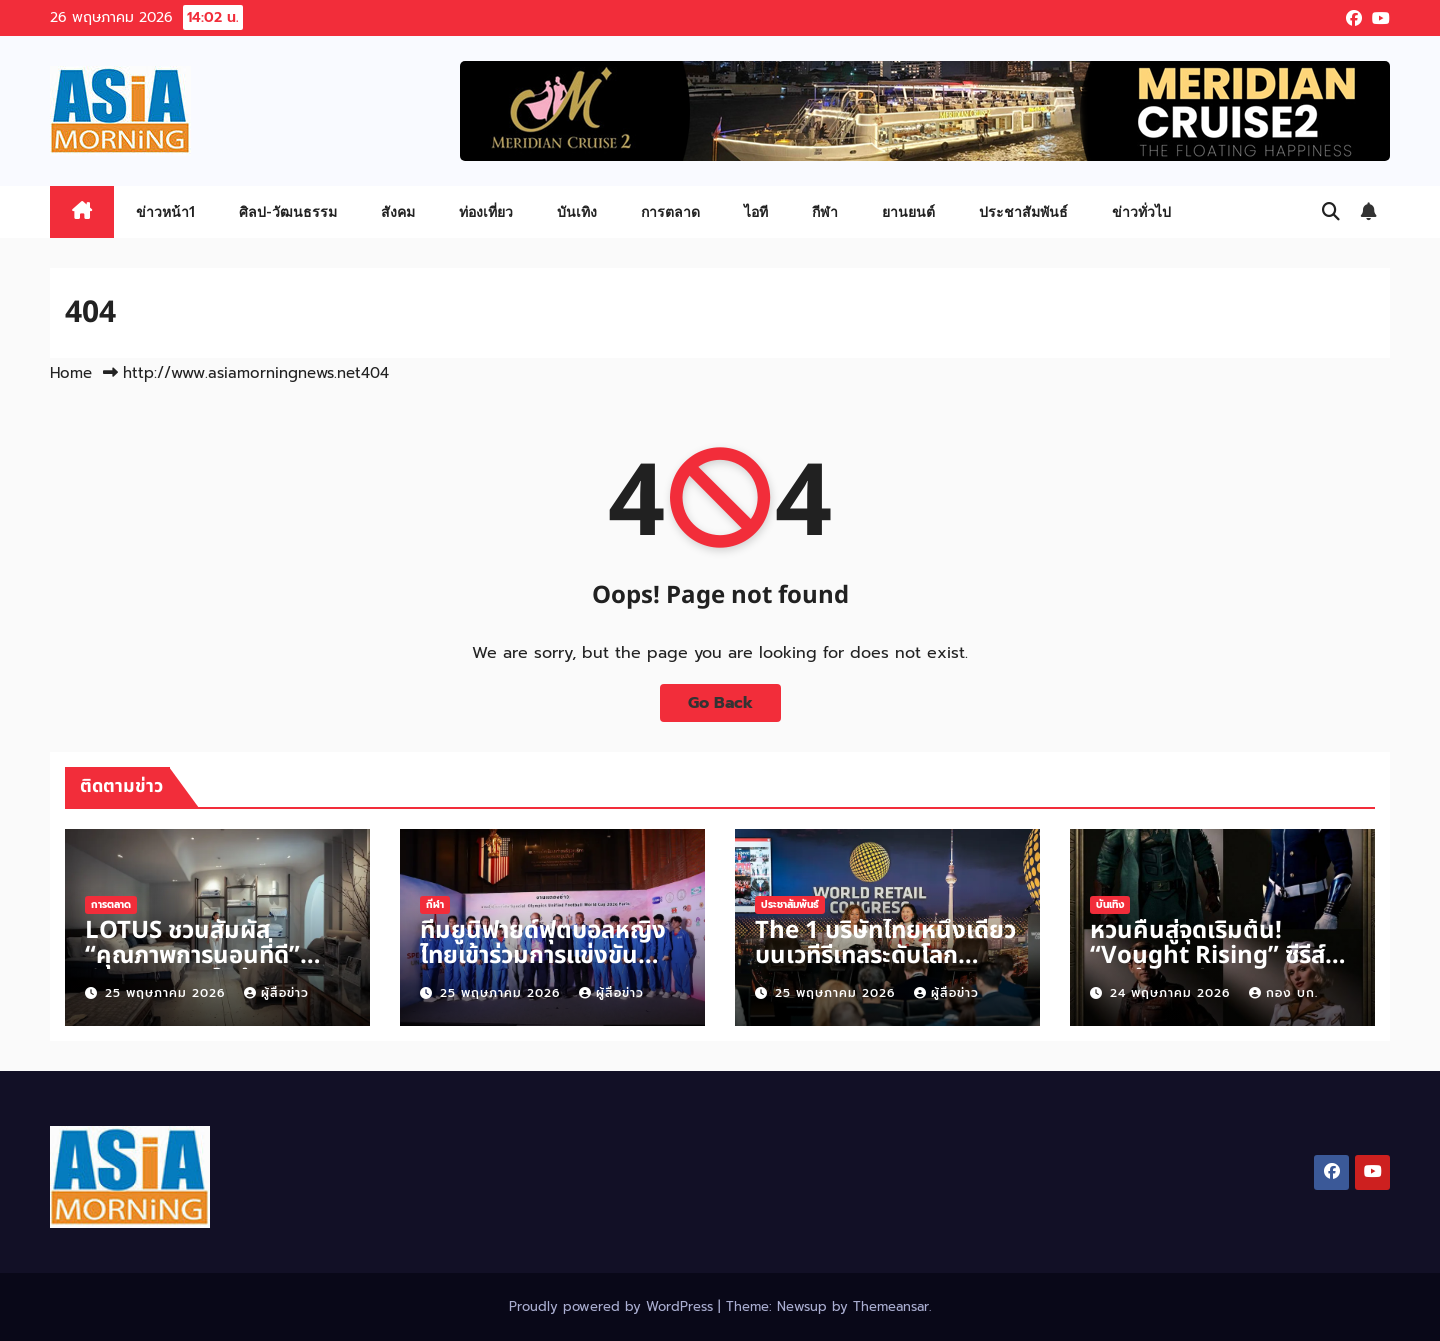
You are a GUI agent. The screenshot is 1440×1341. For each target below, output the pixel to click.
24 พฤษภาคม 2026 (1172, 993)
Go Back (720, 703)
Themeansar (891, 1306)
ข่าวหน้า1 (165, 211)
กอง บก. (1283, 993)
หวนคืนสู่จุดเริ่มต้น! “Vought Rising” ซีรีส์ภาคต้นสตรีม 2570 (1207, 956)
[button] (1331, 212)
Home (71, 373)
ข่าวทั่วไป (1141, 211)
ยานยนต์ (908, 211)
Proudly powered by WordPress (613, 1306)
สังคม (398, 211)
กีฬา (825, 211)
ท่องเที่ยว (486, 211)
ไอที (756, 211)
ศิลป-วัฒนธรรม (288, 211)
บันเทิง (577, 211)
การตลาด (670, 211)
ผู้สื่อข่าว (276, 993)
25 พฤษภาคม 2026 (167, 993)
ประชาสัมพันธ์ (1023, 211)
